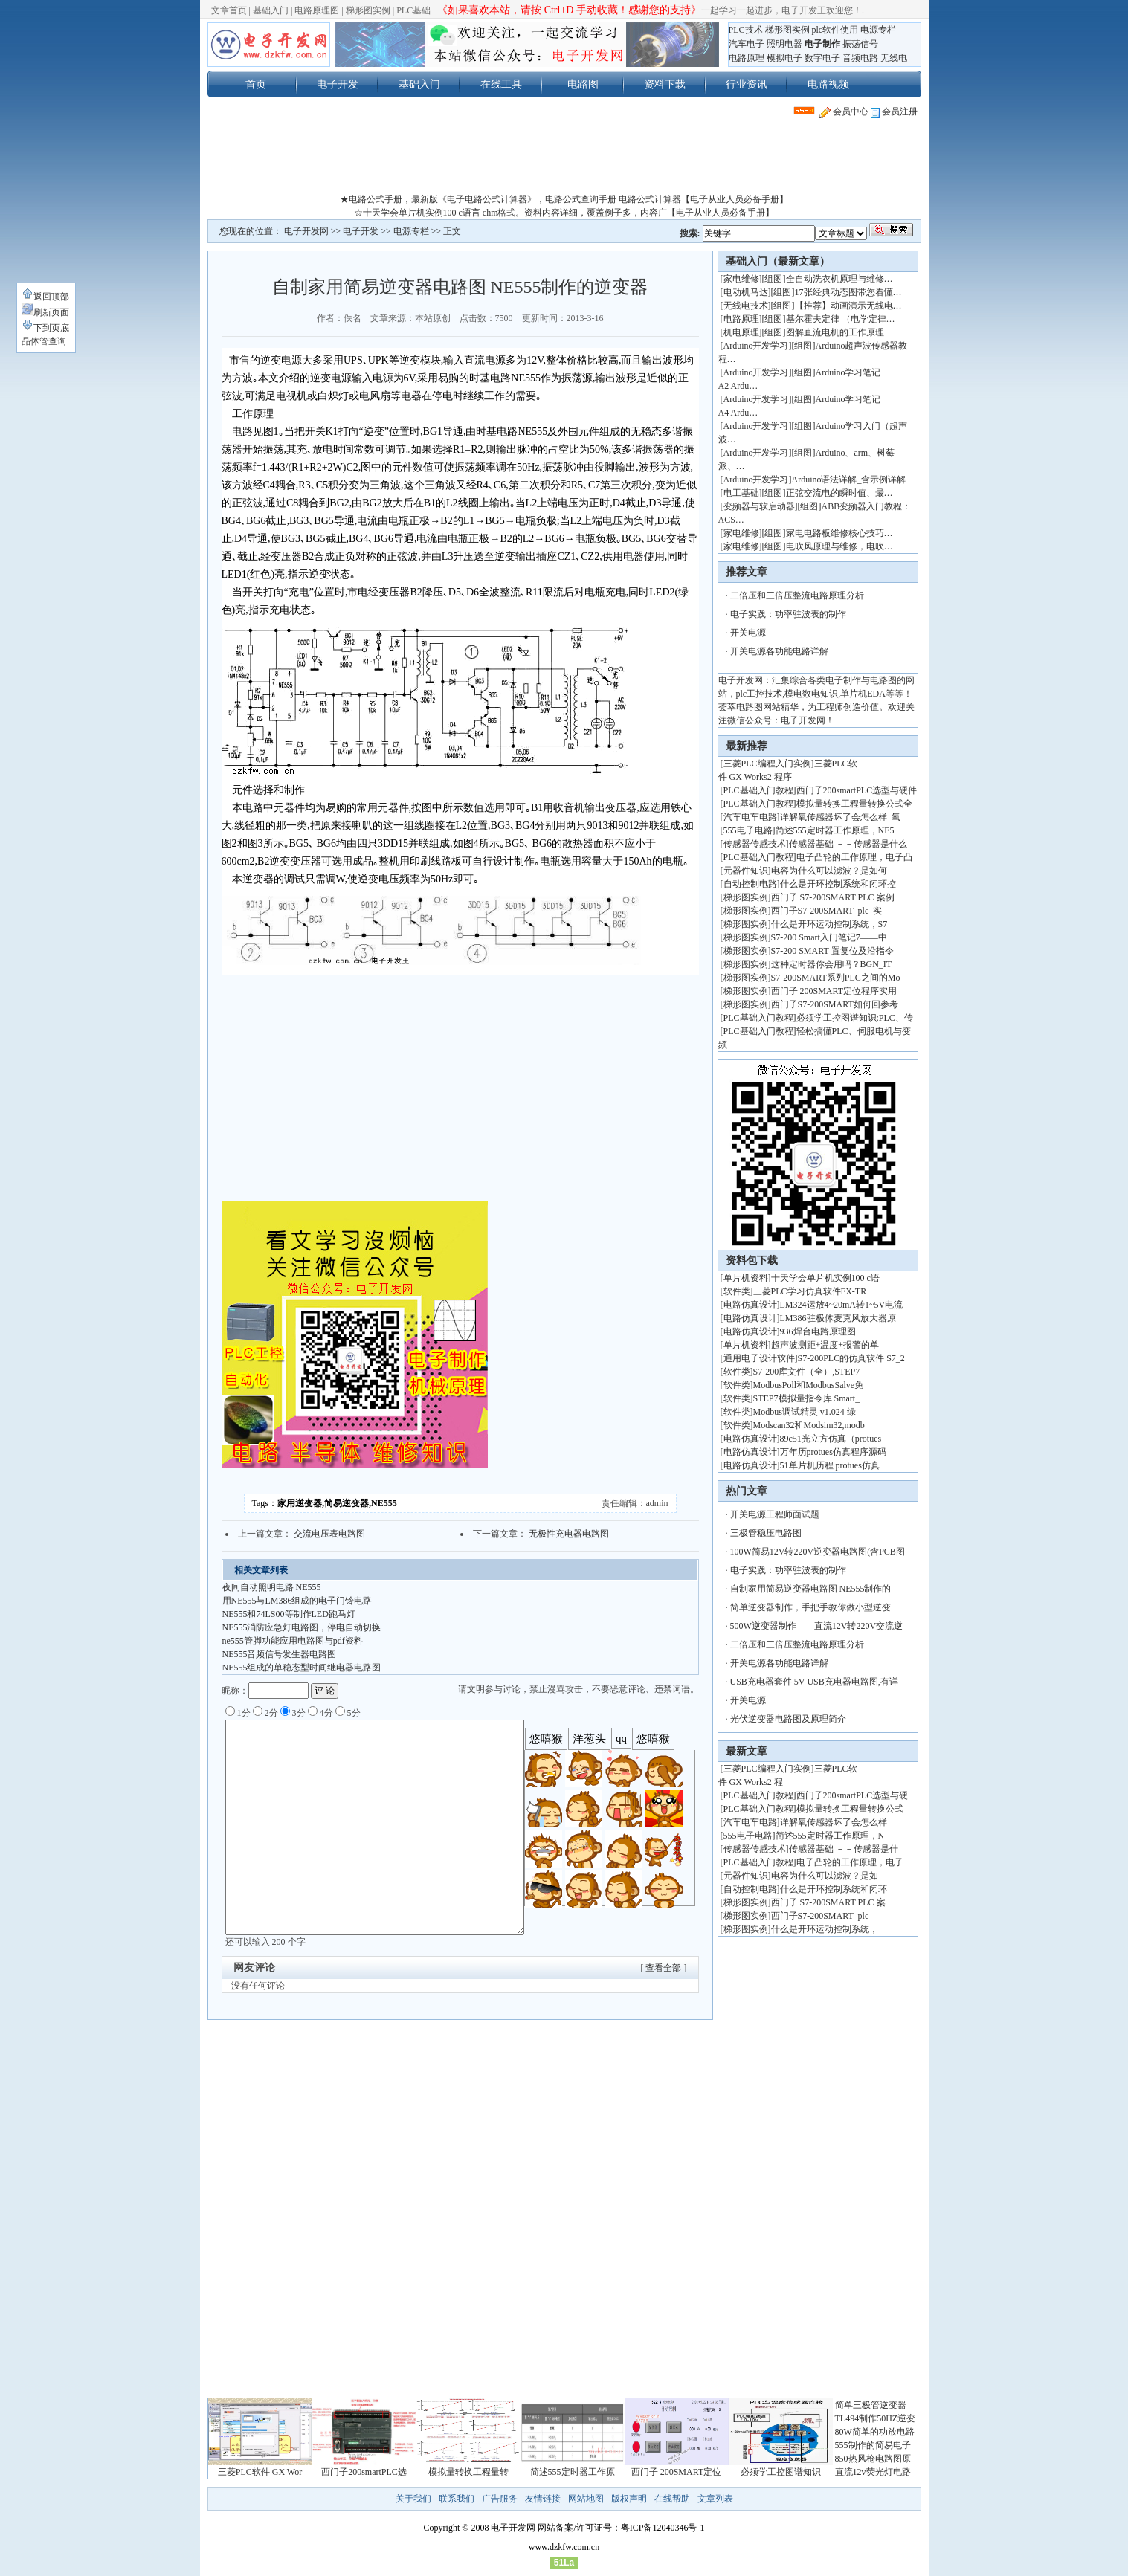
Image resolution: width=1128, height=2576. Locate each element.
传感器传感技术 (754, 844)
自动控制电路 (750, 884)
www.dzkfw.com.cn (564, 2547)
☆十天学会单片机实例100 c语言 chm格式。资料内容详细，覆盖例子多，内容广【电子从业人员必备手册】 (564, 212)
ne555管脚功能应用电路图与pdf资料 (292, 1641)
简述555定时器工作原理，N (830, 1835)
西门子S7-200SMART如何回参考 (834, 1004)
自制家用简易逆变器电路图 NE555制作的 (811, 1589)
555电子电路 (748, 830)
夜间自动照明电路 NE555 (271, 1587)
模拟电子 (784, 58)
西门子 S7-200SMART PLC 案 (828, 1902)
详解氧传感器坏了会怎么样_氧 (840, 817)
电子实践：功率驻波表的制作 (788, 614)
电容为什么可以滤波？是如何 (829, 870)
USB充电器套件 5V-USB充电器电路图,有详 (814, 1681)
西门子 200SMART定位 (676, 2472)
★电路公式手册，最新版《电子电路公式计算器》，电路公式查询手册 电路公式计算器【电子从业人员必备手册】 (564, 199)
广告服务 (500, 2498)
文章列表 (715, 2498)
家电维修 (741, 279)
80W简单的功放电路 (875, 2432)
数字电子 (822, 58)
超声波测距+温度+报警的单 (825, 1345)
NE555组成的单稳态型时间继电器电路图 (301, 1667)
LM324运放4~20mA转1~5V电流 (841, 1305)
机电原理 (741, 332)
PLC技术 (746, 30)
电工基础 (741, 493)
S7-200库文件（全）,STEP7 (806, 1371)
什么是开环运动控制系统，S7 (829, 924)
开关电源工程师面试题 (774, 1514)
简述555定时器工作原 (572, 2472)
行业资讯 (746, 84)
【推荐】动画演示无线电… (848, 305)
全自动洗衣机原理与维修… (839, 279)
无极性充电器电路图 (569, 1534)
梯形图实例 (368, 10)
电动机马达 (745, 292)
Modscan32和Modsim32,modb (809, 1425)
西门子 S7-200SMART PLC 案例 (833, 897)
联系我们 (456, 2498)
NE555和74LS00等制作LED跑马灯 (288, 1614)
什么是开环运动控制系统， (824, 1929)
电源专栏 (878, 30)
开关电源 (748, 632)
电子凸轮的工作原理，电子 (849, 1862)
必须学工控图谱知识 (781, 2472)
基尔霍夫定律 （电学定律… (840, 319)
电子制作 (822, 44)
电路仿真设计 (750, 1305)
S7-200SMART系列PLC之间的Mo (835, 977)
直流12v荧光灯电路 (873, 2472)
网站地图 (586, 2498)
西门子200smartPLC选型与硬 (852, 1795)
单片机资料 (745, 1278)
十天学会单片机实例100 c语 (825, 1278)
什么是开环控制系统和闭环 (833, 1889)
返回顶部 (45, 296)
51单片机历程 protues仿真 (830, 1465)
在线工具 (501, 84)
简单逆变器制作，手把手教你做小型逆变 (810, 1607)
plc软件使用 (835, 30)
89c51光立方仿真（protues (831, 1438)
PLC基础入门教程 (758, 790)
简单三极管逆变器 (870, 2405)
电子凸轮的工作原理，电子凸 (854, 857)
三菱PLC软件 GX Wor (260, 2472)
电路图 (583, 84)
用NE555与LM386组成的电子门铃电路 (297, 1600)
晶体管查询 (44, 341)
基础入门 (271, 10)
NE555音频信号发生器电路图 (279, 1654)
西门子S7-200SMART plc (822, 1916)
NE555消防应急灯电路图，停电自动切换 (301, 1627)
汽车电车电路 (750, 817)
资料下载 (665, 84)
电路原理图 (316, 10)
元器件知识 (745, 870)
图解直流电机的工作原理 (835, 332)
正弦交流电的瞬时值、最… (839, 493)
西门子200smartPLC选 (364, 2472)
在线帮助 (672, 2498)
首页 (255, 84)
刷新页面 (45, 312)
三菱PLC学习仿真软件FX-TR (810, 1291)
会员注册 (894, 111)
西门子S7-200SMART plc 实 (827, 911)
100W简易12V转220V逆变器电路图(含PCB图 (817, 1551)
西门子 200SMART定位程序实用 (834, 991)
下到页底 (45, 328)
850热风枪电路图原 (873, 2458)
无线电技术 (745, 305)
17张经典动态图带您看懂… (848, 292)
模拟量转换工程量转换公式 (849, 1809)
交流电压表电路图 (329, 1534)
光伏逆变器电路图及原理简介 (788, 1719)
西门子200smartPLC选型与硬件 (857, 790)
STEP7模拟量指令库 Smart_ (806, 1398)
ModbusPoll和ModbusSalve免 (808, 1385)
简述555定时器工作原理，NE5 (835, 830)
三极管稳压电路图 (766, 1533)
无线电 (893, 58)
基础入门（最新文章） (778, 261)
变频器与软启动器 (759, 506)
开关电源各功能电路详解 (779, 651)
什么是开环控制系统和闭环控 (838, 884)
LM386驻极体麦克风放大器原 (838, 1318)
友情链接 (543, 2498)
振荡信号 (860, 44)
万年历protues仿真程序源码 (833, 1452)
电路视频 (828, 84)
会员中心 (843, 111)
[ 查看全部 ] (664, 1968)
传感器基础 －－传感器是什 (843, 1849)
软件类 (736, 1291)
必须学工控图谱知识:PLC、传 (854, 1018)
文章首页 (229, 10)
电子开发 (337, 84)
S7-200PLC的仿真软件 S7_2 (851, 1358)
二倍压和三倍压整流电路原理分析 (797, 595)
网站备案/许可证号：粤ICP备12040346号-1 (621, 2527)
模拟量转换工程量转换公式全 (854, 803)
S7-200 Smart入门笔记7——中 (829, 937)
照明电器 (784, 44)
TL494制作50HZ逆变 (875, 2418)
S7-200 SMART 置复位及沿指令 (832, 951)
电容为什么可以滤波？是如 (824, 1875)
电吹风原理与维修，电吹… (839, 546)
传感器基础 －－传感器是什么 (848, 844)
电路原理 (746, 58)
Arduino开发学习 (756, 345)
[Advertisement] (564, 159)
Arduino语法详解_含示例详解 (849, 479)
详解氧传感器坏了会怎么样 (833, 1822)
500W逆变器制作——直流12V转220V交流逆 (816, 1626)
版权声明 (629, 2498)
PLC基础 (413, 10)
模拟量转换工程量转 (468, 2472)
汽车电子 (746, 44)
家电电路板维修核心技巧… (839, 533)
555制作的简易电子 (873, 2445)
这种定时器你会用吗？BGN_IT (831, 964)
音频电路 (860, 58)
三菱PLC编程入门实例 (767, 763)
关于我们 (413, 2498)
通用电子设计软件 (759, 1358)
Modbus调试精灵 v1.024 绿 (804, 1412)
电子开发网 (306, 231)
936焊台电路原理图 (818, 1331)
